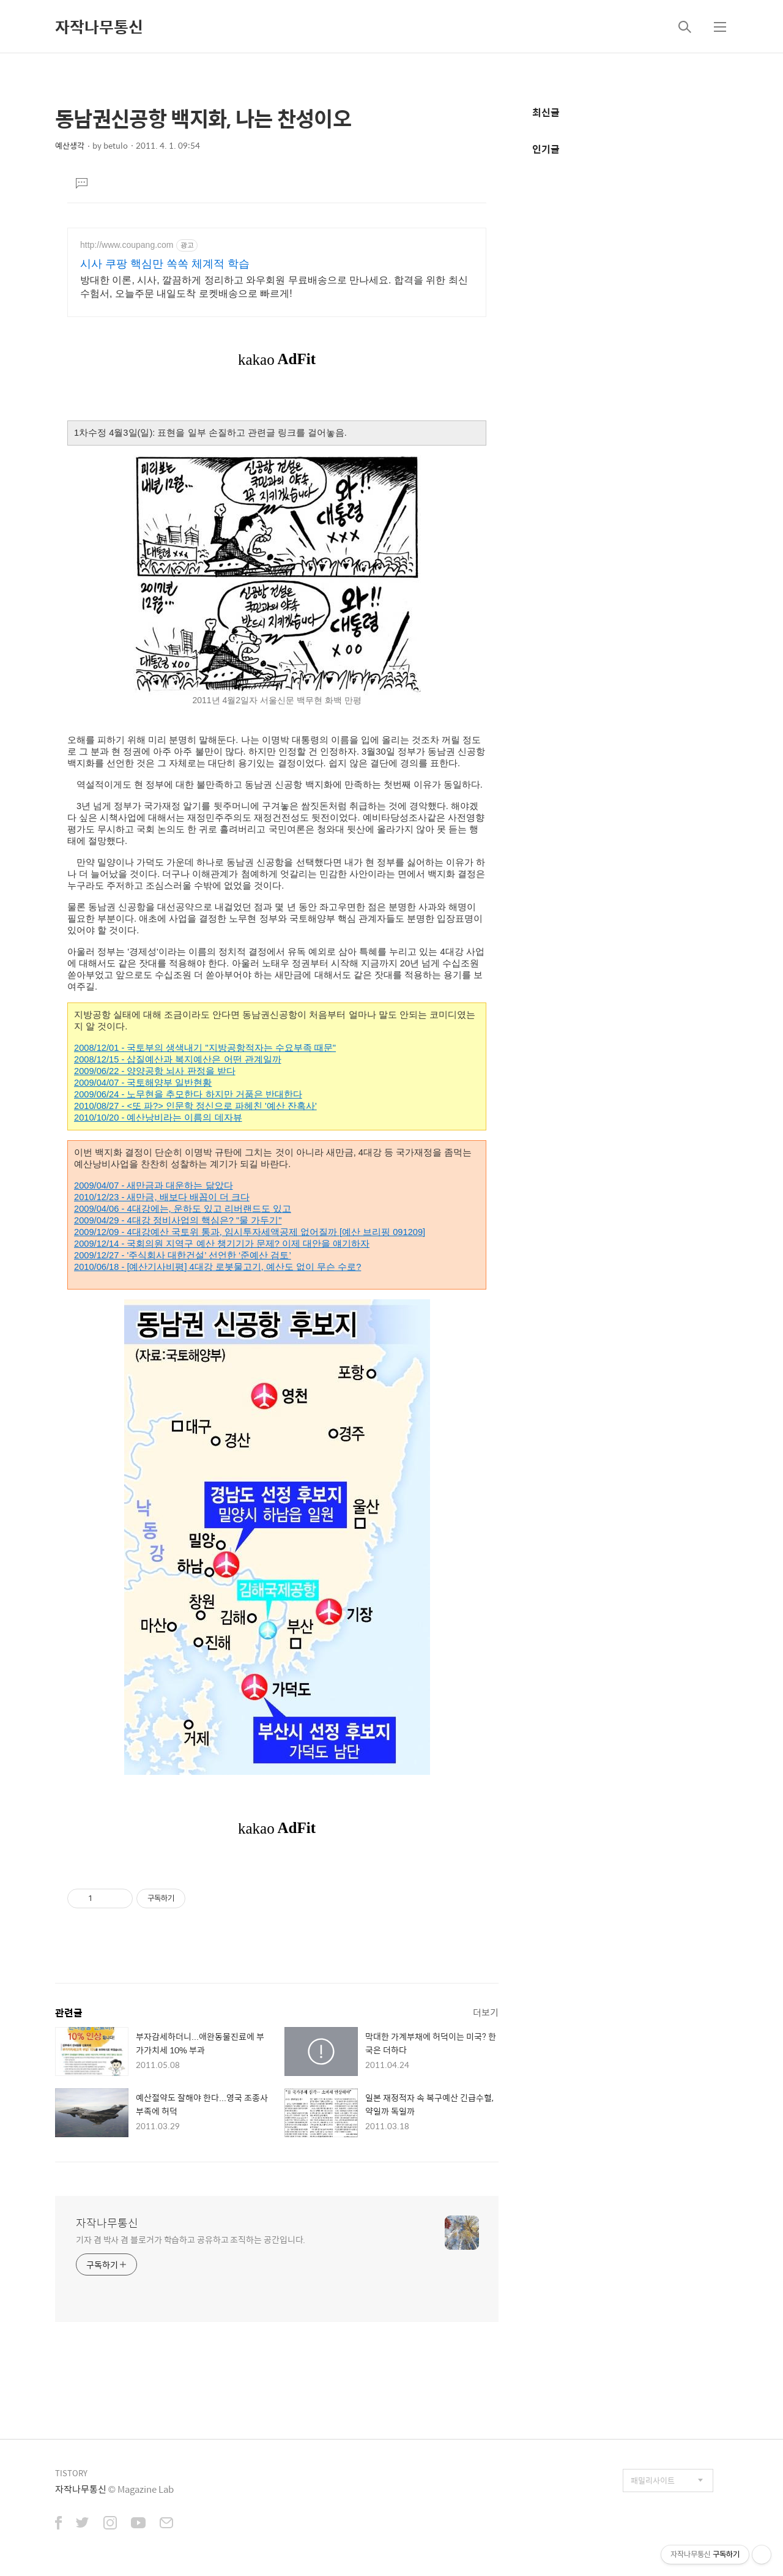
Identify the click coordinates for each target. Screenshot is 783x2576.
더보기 (486, 2012)
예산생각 (69, 145)
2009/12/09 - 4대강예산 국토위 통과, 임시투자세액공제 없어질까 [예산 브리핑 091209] (249, 1232)
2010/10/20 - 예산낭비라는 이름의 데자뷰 (158, 1117)
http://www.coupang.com (127, 245)
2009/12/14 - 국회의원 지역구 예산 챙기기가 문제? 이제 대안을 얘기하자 (221, 1244)
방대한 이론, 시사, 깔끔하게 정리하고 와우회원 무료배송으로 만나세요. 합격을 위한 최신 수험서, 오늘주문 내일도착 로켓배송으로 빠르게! (274, 287)
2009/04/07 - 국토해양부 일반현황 (143, 1083)
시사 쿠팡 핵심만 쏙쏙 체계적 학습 (165, 264)
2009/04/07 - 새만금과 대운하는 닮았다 (153, 1185)
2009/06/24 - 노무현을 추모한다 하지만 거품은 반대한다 (188, 1094)
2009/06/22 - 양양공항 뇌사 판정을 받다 (155, 1071)
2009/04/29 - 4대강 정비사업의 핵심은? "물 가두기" (177, 1220)
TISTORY (71, 2472)
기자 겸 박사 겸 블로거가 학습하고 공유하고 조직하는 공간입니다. (190, 2239)
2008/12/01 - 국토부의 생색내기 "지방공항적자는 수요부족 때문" (205, 1048)
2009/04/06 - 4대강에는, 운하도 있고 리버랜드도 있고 (182, 1209)
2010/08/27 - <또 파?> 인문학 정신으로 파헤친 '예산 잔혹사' (195, 1106)
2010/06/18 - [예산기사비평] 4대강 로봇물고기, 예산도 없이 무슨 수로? (217, 1267)
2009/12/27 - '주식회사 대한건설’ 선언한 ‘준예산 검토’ (182, 1255)
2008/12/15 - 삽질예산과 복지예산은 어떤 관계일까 (177, 1059)
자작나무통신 (99, 26)
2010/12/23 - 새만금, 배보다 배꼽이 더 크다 (162, 1197)
